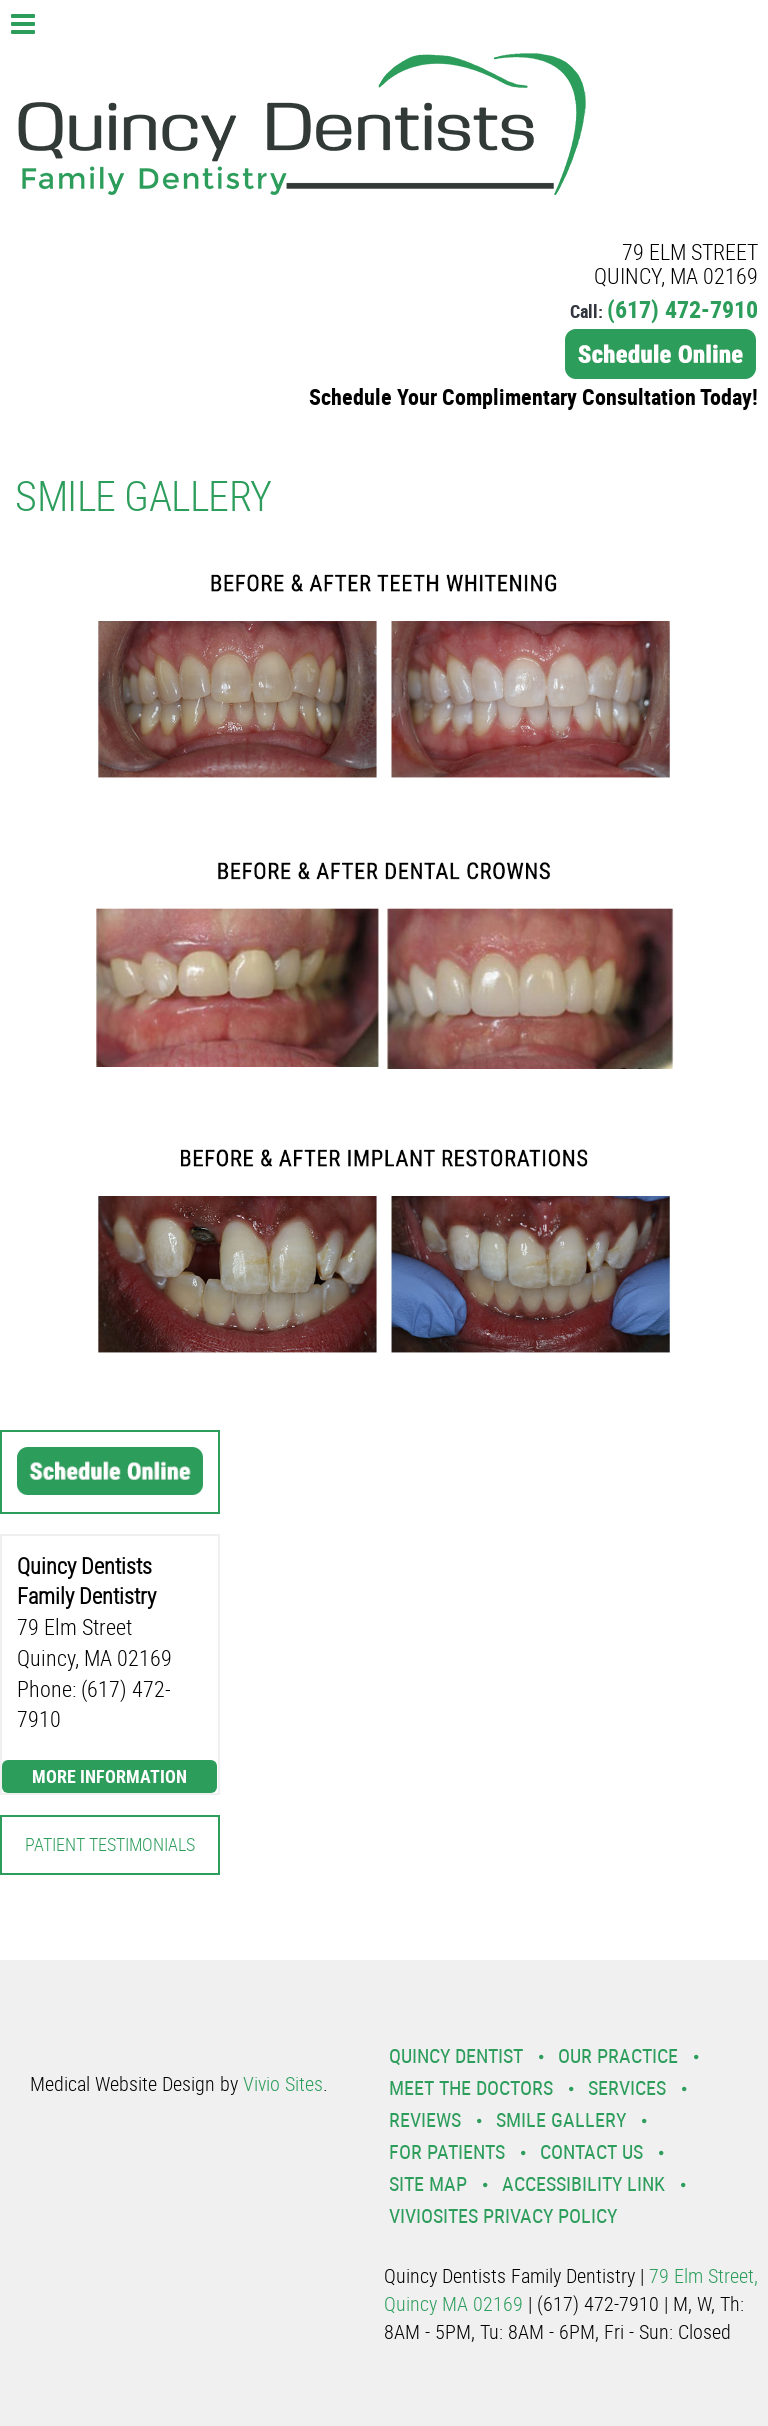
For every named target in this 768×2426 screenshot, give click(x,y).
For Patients (447, 2151)
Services (627, 2087)
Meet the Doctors (471, 2087)
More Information (109, 1776)
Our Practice (618, 2055)
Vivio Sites (283, 2083)
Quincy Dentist (456, 2055)
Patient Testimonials (110, 1844)
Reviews (425, 2119)
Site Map (428, 2183)
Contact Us (591, 2151)
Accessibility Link (583, 2183)
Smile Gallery (561, 2119)
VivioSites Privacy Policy (503, 2215)
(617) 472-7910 (682, 309)
